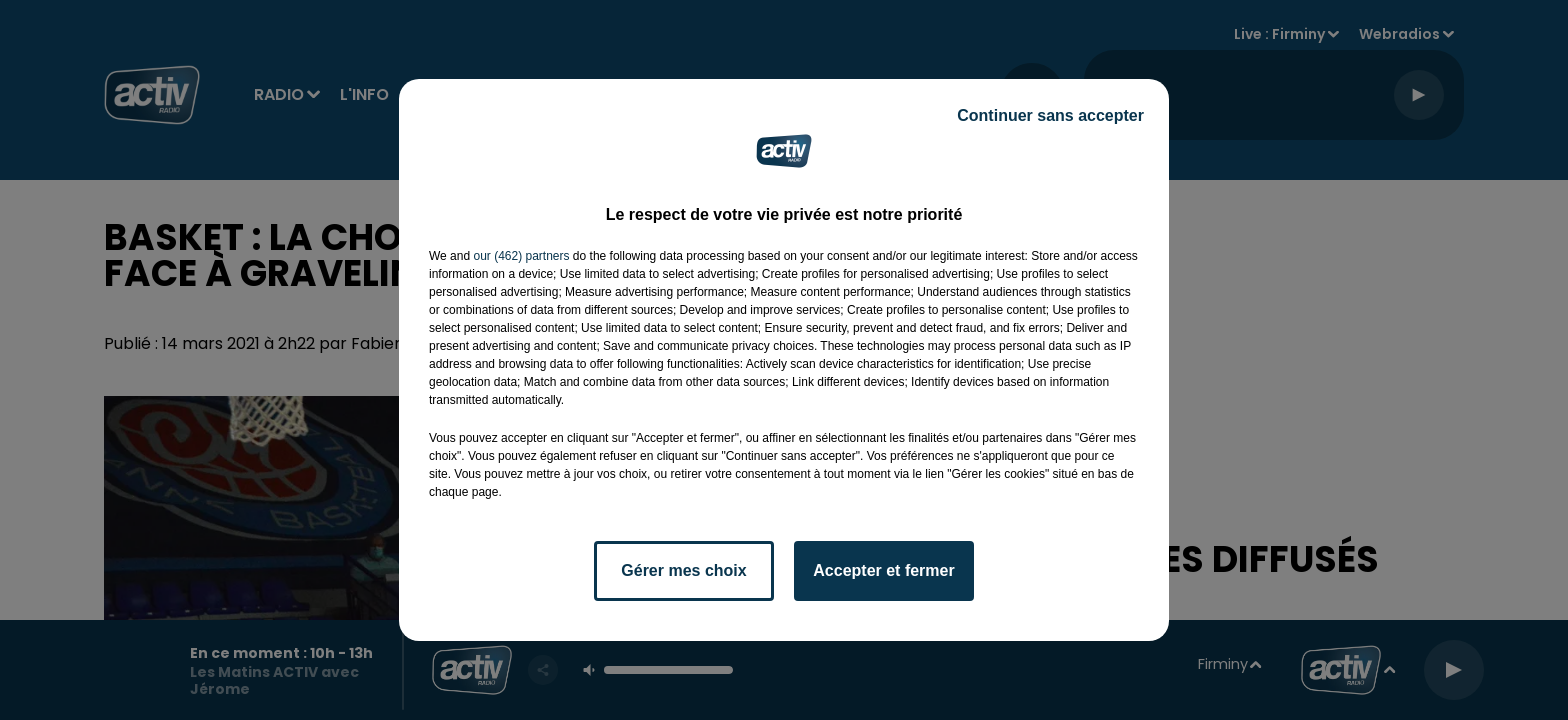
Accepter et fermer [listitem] (883, 570)
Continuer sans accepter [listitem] (1050, 115)
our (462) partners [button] (521, 256)
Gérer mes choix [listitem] (683, 570)
